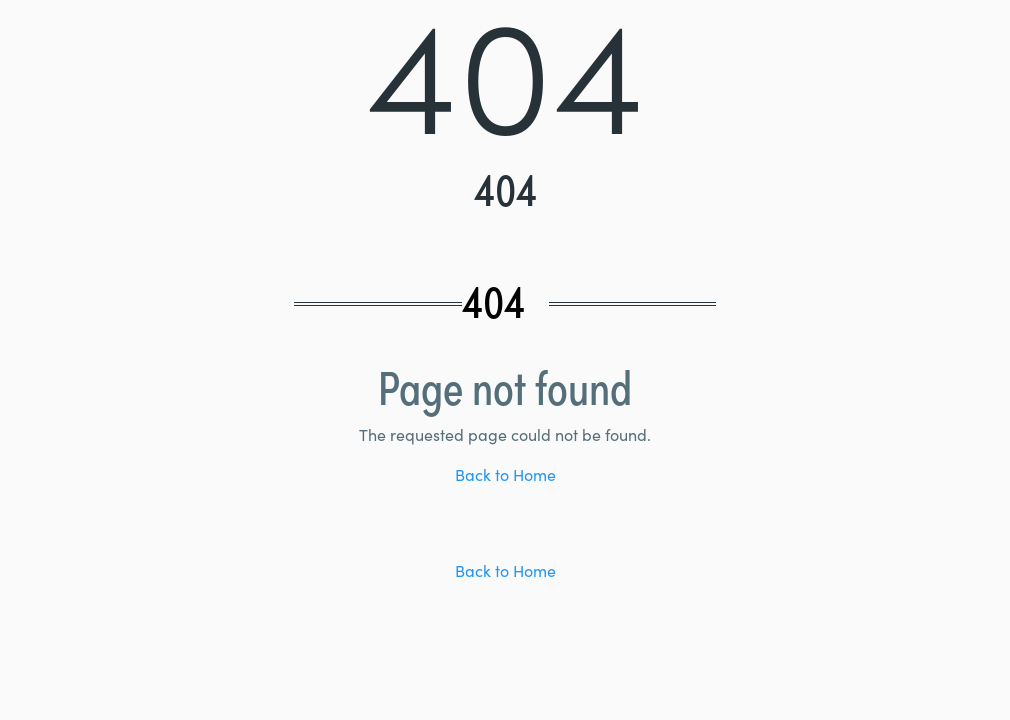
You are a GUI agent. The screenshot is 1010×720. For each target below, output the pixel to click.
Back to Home (505, 477)
